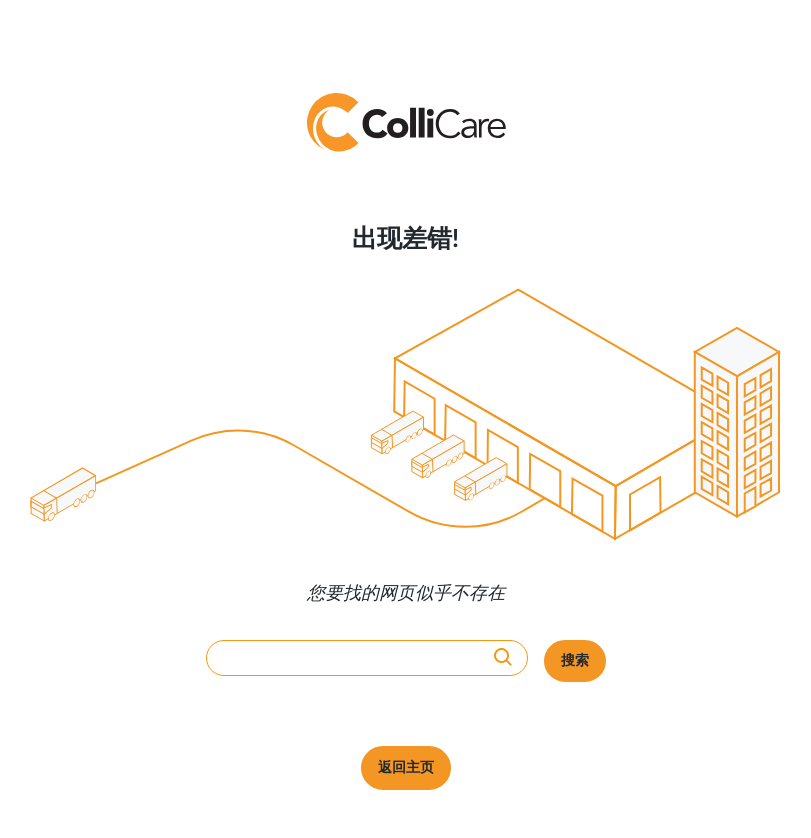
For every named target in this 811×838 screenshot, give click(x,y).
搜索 (575, 660)
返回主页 (406, 768)
